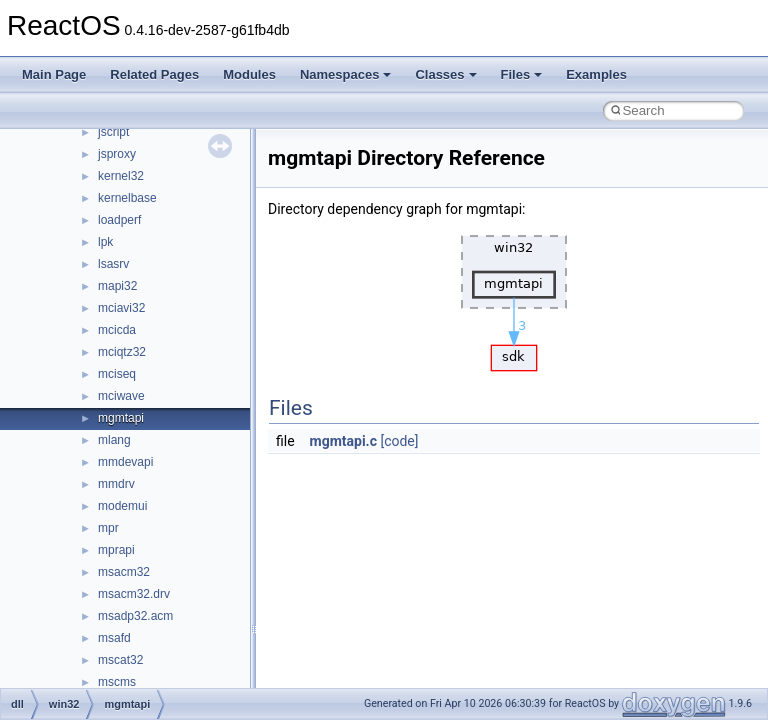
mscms (117, 682)
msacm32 (124, 572)
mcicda (117, 330)
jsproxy (117, 154)
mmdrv (116, 484)
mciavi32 (121, 308)
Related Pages (154, 74)
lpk (105, 242)
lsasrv (113, 264)
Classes (445, 74)
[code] (399, 441)
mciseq (117, 374)
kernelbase (127, 198)
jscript (113, 132)
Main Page (54, 74)
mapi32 (117, 286)
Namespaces (346, 74)
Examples (596, 74)
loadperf (119, 220)
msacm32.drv (134, 594)
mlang (114, 440)
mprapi (116, 550)
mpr (108, 528)
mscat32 (120, 660)
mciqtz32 (122, 352)
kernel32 (121, 176)
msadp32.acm (135, 616)
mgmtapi (121, 418)
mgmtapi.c (343, 441)
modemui (122, 506)
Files (522, 74)
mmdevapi (125, 462)
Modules (249, 74)
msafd (114, 638)
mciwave (121, 396)
